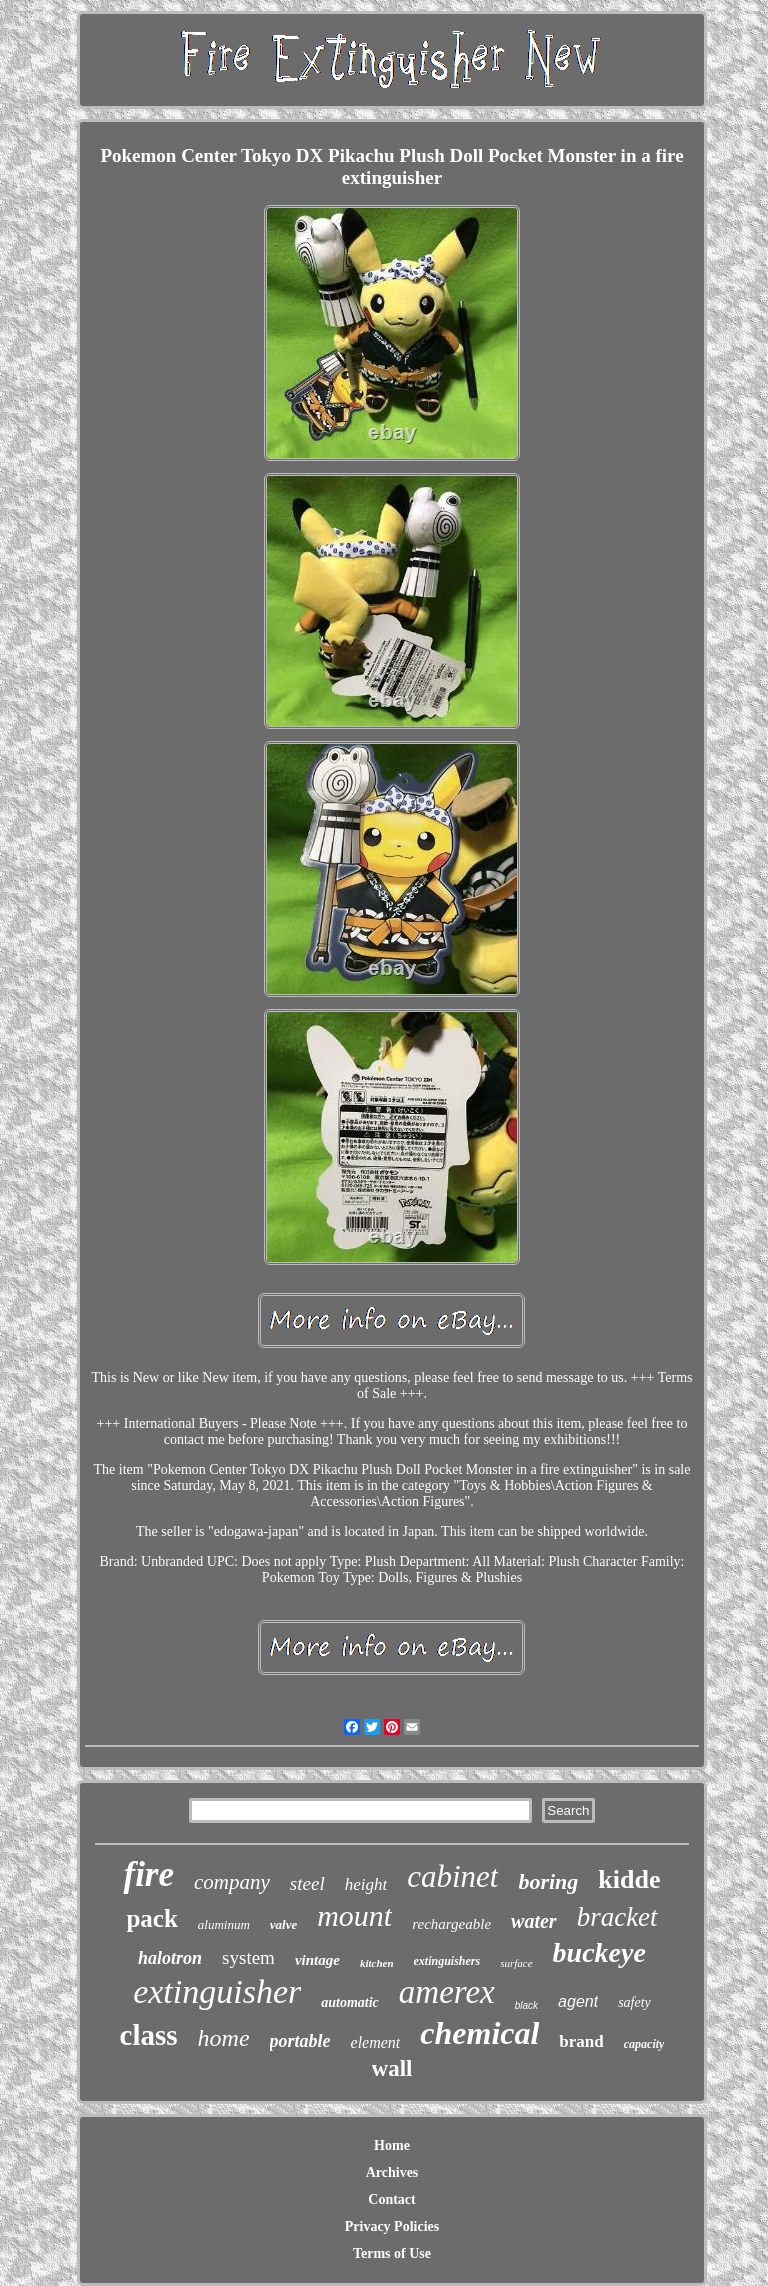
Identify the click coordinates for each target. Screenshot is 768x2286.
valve (283, 1924)
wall (392, 2068)
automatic (350, 2002)
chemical (479, 2033)
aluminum (224, 1924)
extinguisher (217, 1991)
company (232, 1882)
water (534, 1921)
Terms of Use (392, 2253)
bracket (617, 1917)
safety (634, 2002)
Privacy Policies (392, 2226)
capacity (644, 2044)
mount (354, 1915)
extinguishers (447, 1961)
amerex (447, 1992)
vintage (317, 1960)
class (149, 2035)
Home (392, 2145)
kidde (629, 1879)
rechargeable (451, 1924)
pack (151, 1918)
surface (516, 1963)
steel (307, 1883)
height (366, 1884)
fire (148, 1874)
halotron (170, 1958)
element (376, 2042)
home (224, 2038)
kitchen (377, 1963)
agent (578, 2001)
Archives (392, 2172)
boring (548, 1881)
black (526, 2005)
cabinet (452, 1876)
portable (300, 2041)
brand (581, 2041)
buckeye (599, 1952)
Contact (391, 2199)
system (248, 1957)
